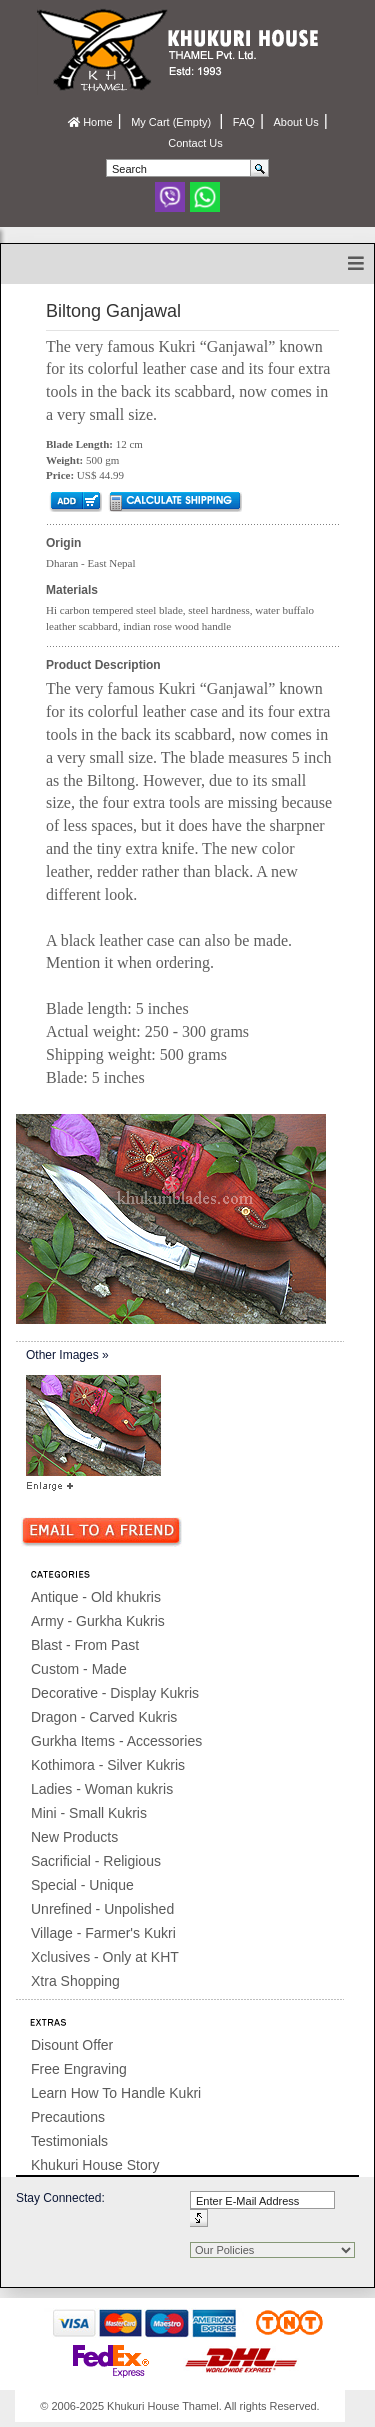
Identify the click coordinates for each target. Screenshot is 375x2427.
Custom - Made (79, 1669)
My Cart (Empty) (172, 122)
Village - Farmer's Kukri (103, 1933)
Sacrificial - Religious (96, 1861)
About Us (295, 122)
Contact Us (195, 143)
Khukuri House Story (95, 2165)
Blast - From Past (85, 1645)
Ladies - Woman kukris (102, 1789)
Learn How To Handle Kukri (116, 2093)
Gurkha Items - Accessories (116, 1741)
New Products (74, 1837)
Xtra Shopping (75, 1981)
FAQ (244, 122)
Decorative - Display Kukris (115, 1693)
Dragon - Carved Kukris (104, 1717)
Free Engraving (79, 2069)
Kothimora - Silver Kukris (108, 1765)
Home (90, 122)
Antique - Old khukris (96, 1597)
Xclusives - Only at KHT (105, 1957)
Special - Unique (82, 1885)
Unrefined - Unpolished (102, 1909)
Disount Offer (72, 2045)
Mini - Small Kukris (89, 1813)
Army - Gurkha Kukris (98, 1621)
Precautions (68, 2117)
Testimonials (69, 2141)
